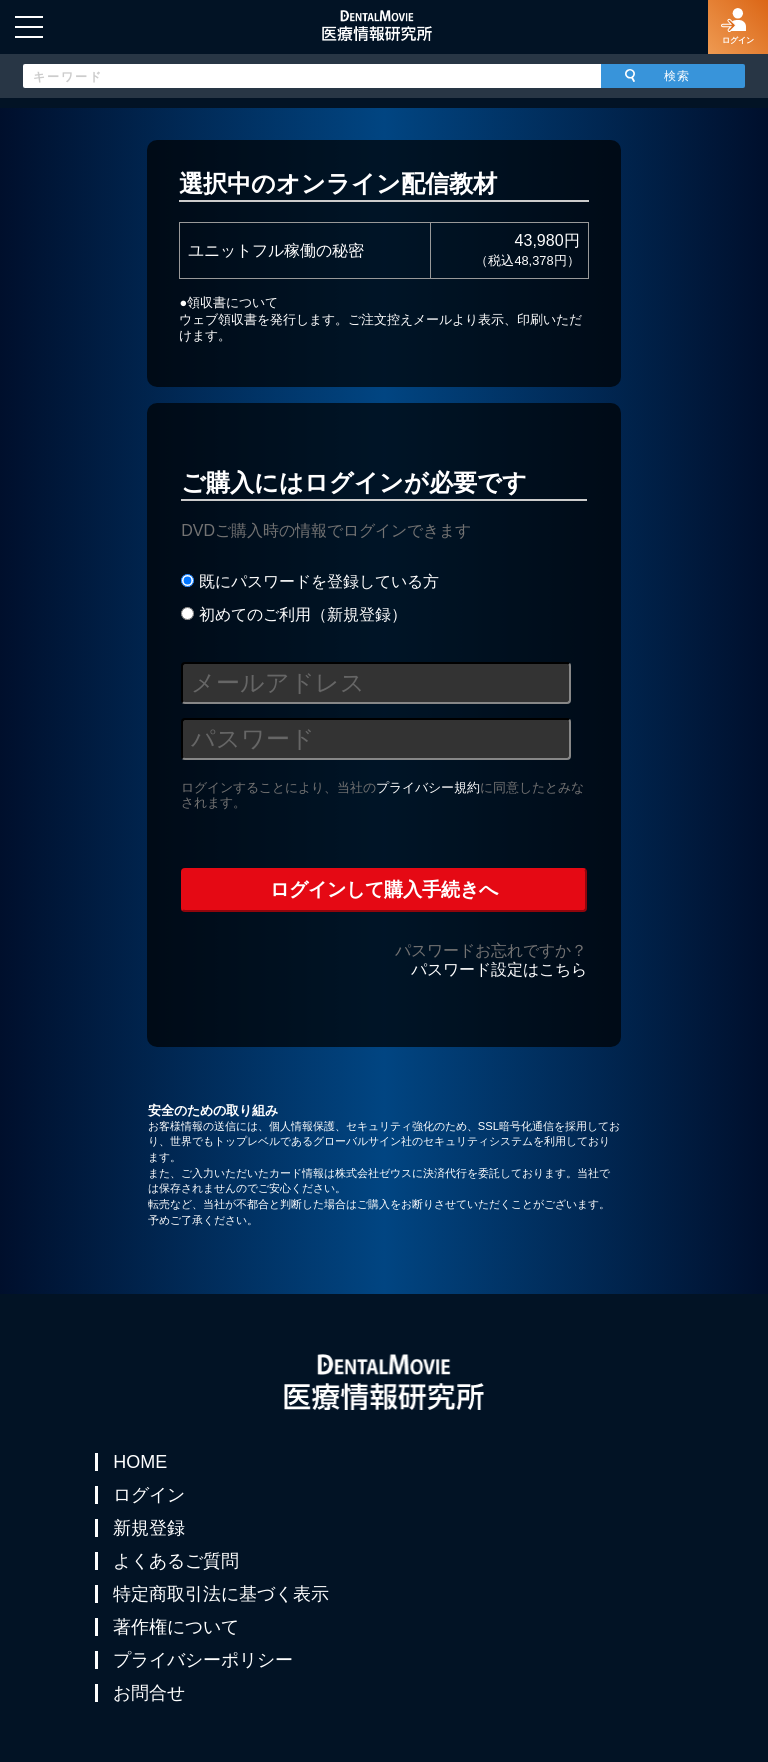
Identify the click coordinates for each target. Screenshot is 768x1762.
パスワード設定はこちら (499, 969)
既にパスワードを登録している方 (309, 581)
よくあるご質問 (176, 1561)
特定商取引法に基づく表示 (221, 1594)
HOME (140, 1462)
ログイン (149, 1495)
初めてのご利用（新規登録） (293, 614)
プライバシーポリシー (203, 1660)
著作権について (176, 1627)
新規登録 (149, 1528)
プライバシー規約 (428, 787)
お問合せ (149, 1693)
